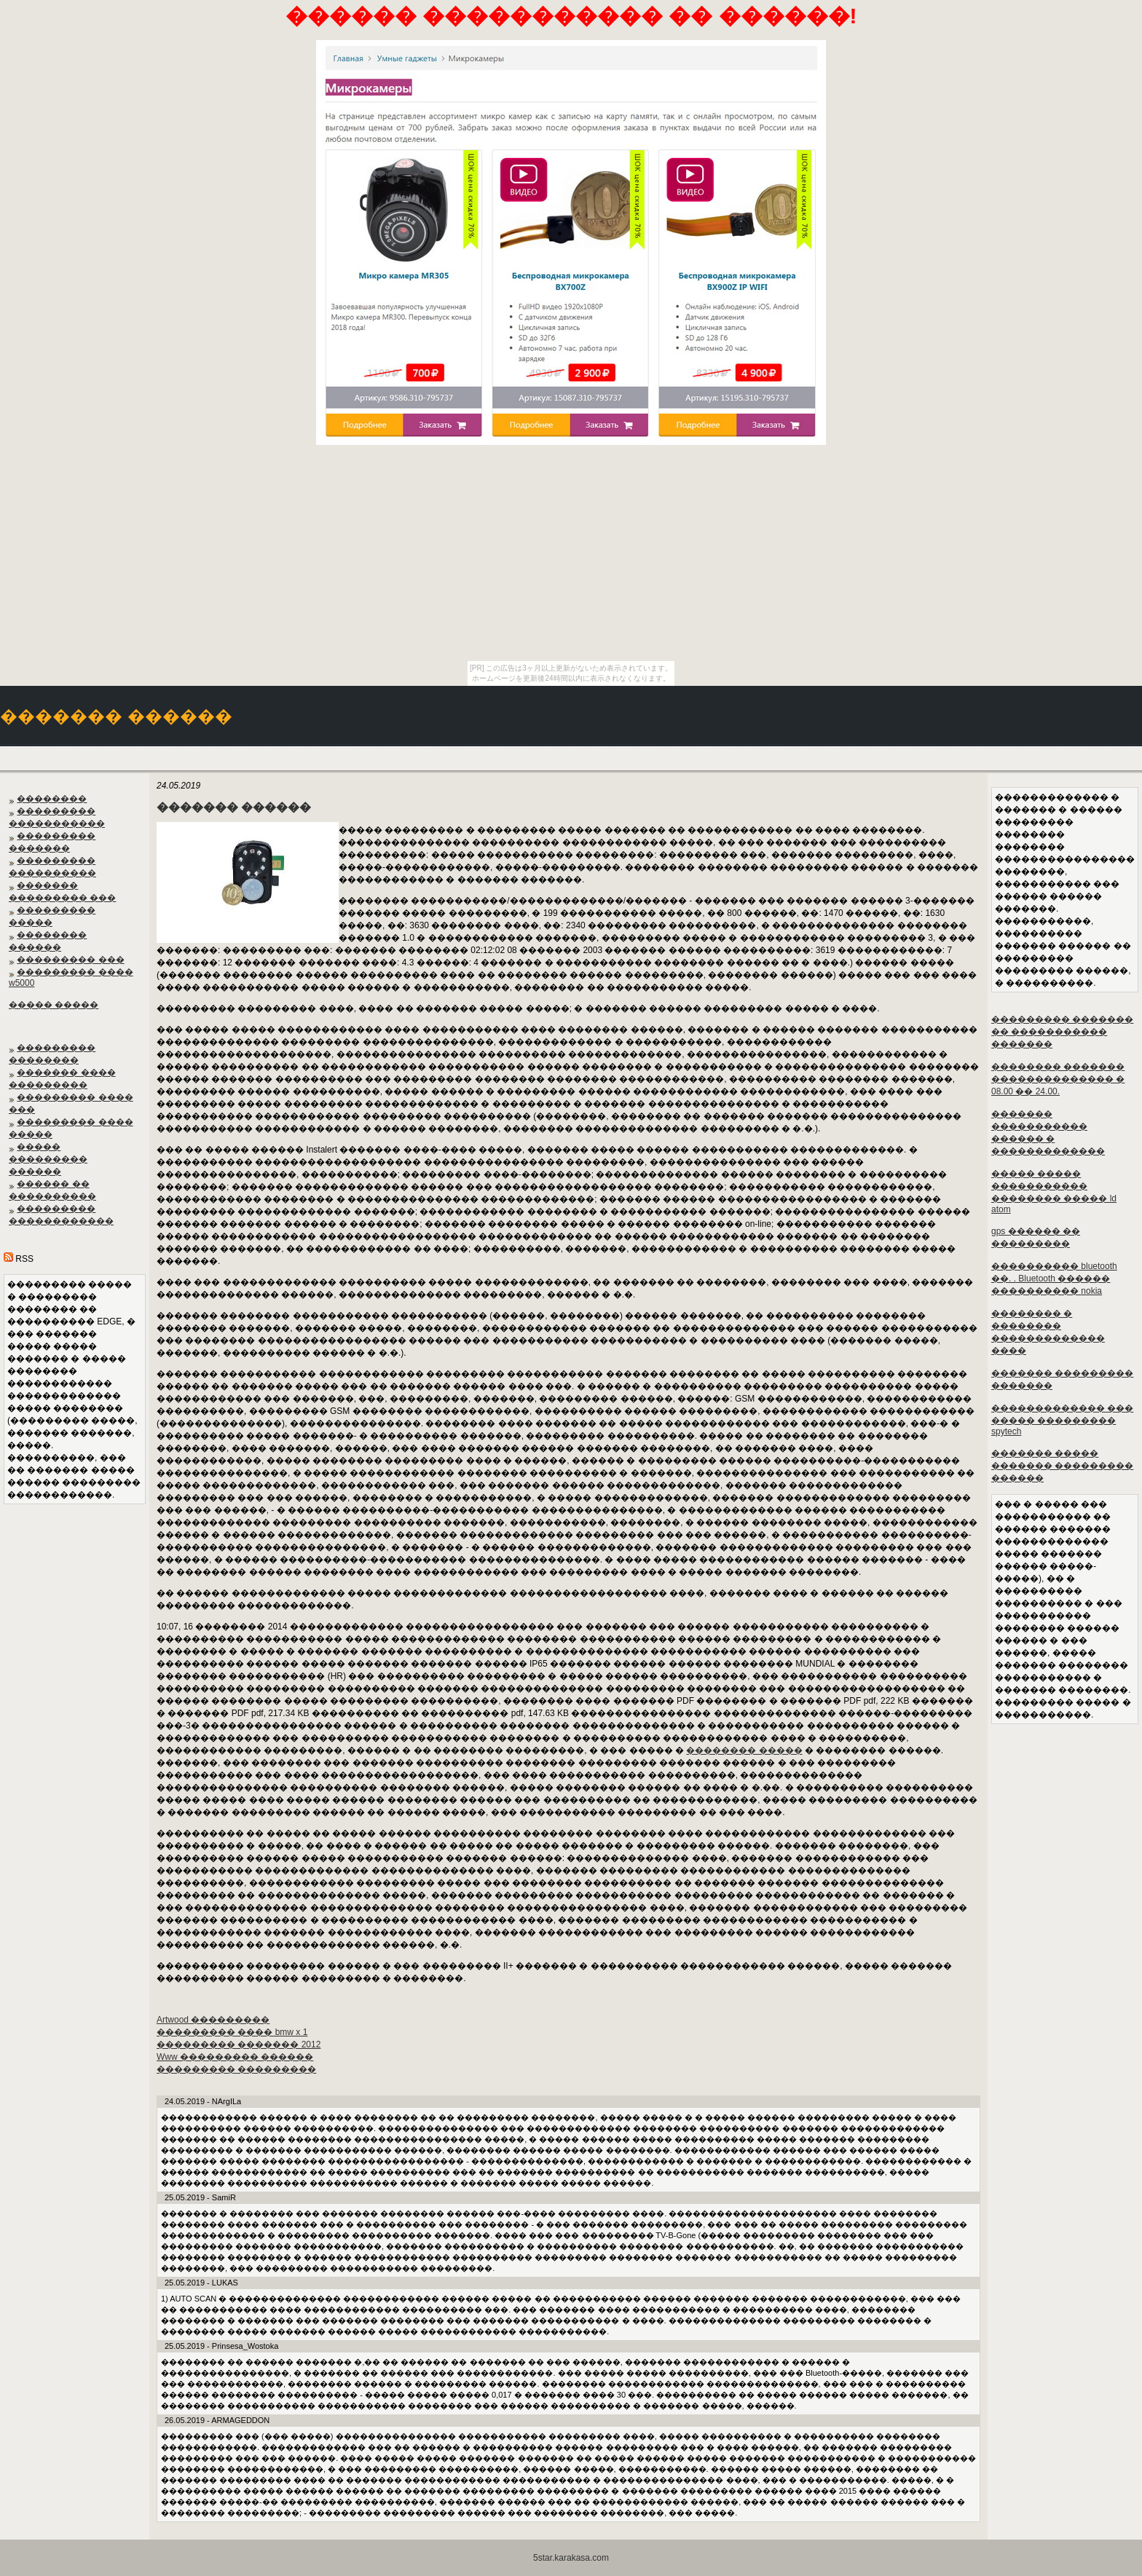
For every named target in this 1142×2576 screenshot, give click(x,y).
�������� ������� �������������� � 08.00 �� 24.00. (1058, 1079)
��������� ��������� (236, 2069)
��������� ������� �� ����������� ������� (1062, 1031)
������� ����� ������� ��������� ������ (1062, 1465)
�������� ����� (744, 1750)
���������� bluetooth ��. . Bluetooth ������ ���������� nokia (1054, 1278)
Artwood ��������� (213, 2020)
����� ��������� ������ (48, 1159)
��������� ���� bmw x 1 (232, 2032)
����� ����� (53, 1005)
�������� (52, 799)
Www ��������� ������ (235, 2057)
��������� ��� (70, 960)
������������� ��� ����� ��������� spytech (1062, 1420)
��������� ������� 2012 (238, 2044)
